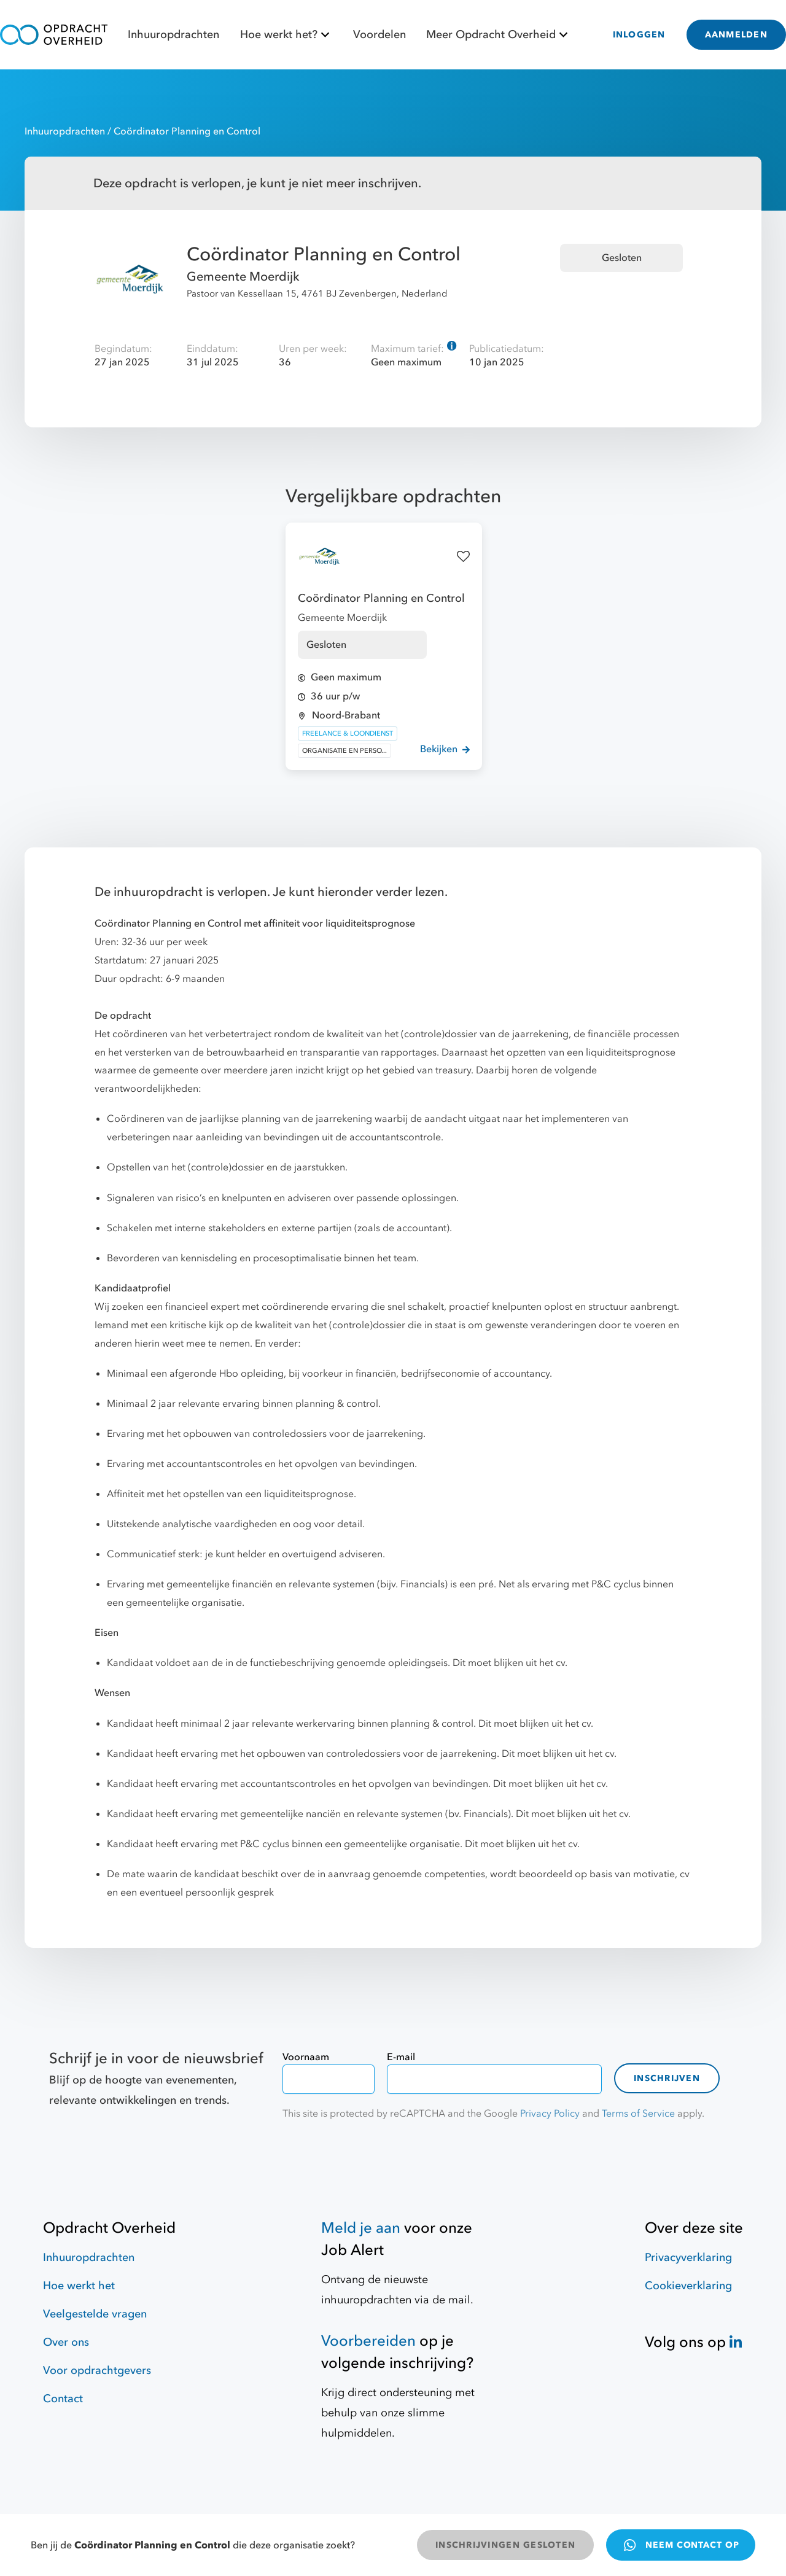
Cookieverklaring (688, 2286)
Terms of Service (638, 2113)
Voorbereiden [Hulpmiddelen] (368, 2341)
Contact (63, 2399)
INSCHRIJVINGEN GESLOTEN (505, 2545)
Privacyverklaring (688, 2257)
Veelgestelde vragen (95, 2314)
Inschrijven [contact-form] (667, 2078)
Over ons (66, 2342)
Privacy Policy (550, 2113)
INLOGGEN (639, 35)
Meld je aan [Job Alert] (360, 2228)
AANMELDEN (736, 35)
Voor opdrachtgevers (97, 2370)
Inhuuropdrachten (173, 34)
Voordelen (379, 34)
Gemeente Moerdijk (243, 276)
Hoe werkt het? (286, 34)
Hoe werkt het (79, 2286)
